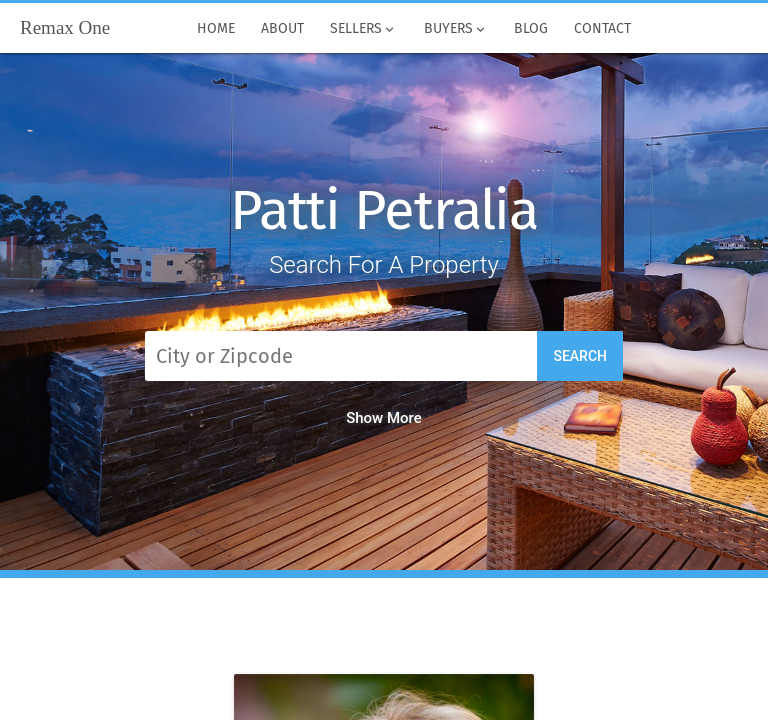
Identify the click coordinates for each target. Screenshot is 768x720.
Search (580, 356)
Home (216, 29)
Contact (602, 29)
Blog (531, 29)
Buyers (455, 29)
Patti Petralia (384, 210)
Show (384, 418)
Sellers (363, 29)
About (282, 29)
